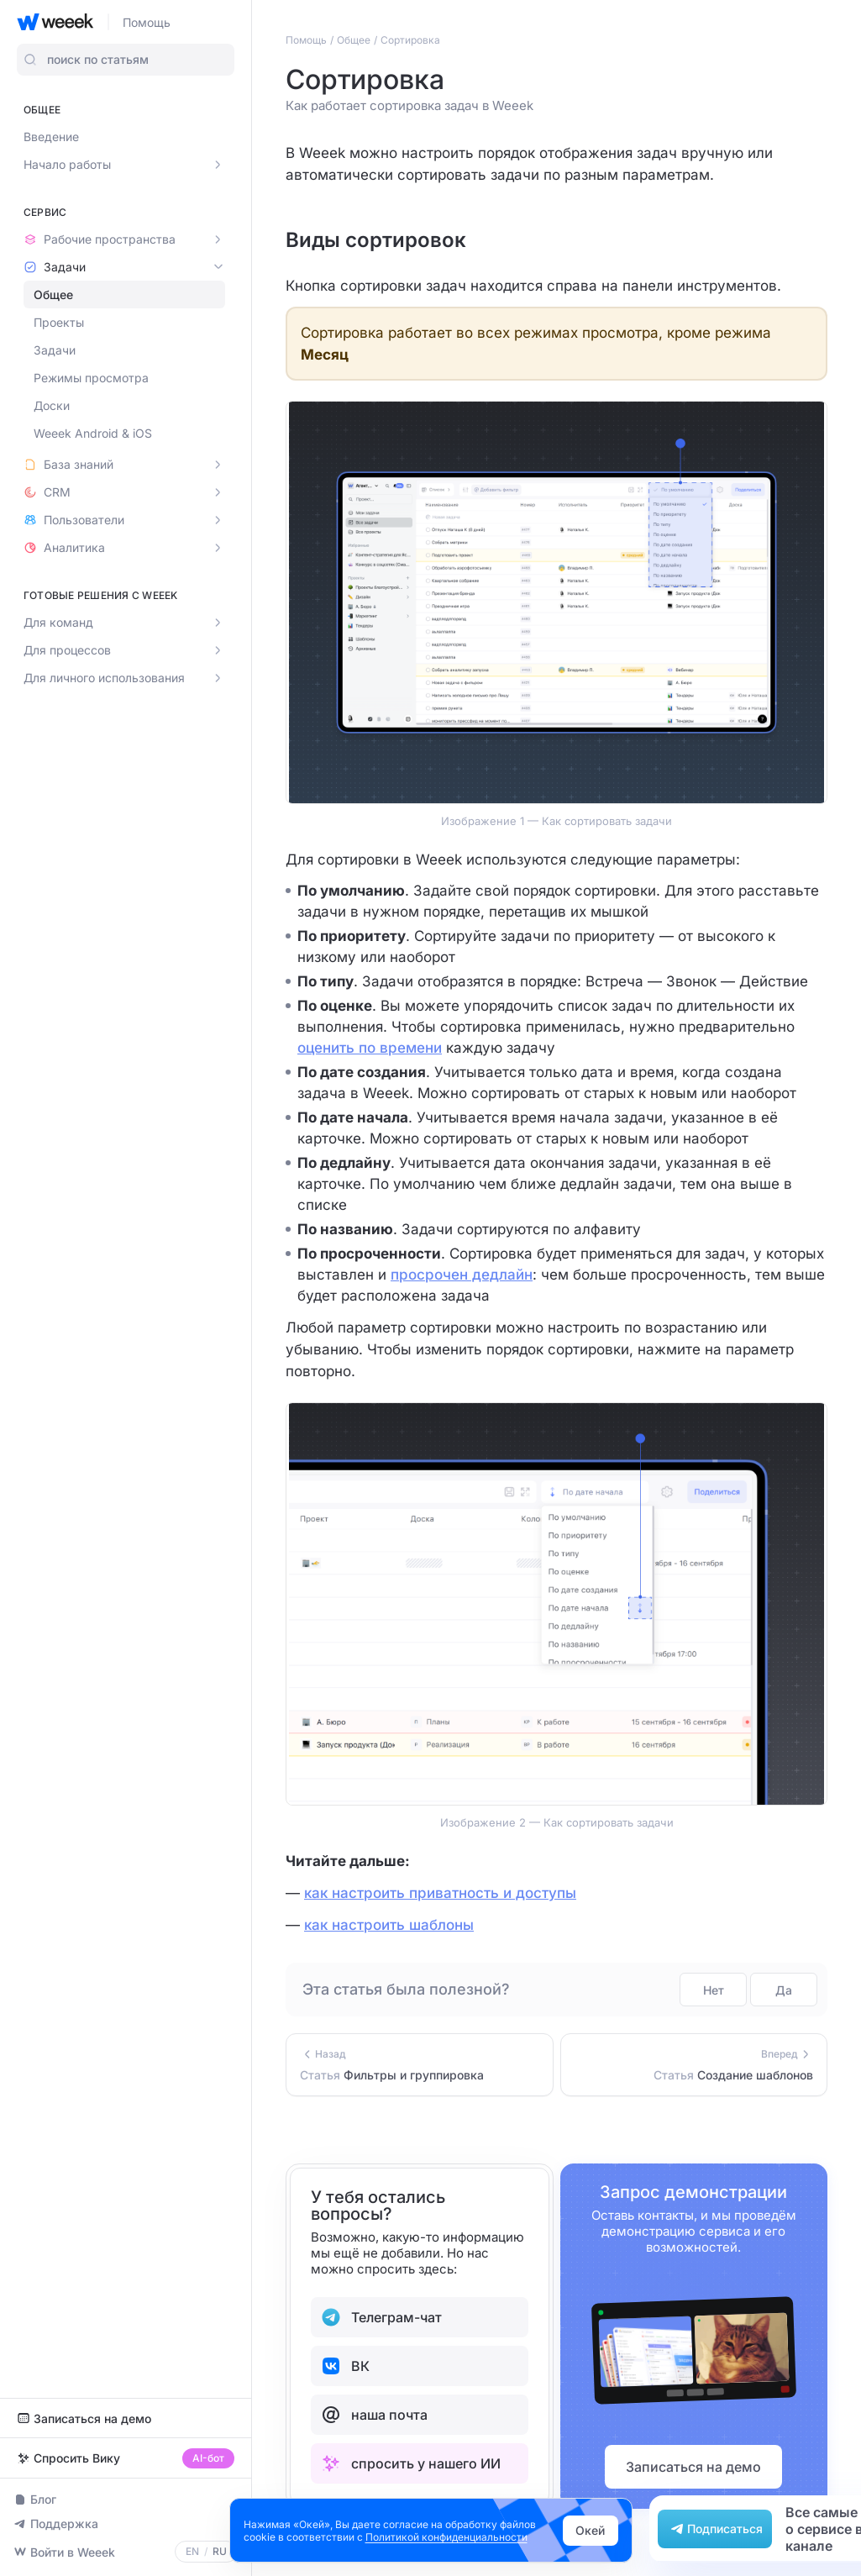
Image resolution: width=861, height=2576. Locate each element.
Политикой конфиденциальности (446, 2537)
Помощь (147, 22)
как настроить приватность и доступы (440, 1893)
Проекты (59, 322)
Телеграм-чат (381, 2317)
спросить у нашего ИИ (411, 2463)
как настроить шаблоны (389, 1924)
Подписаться (715, 2529)
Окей (590, 2530)
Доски (52, 405)
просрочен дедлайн (462, 1274)
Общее (53, 294)
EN (192, 2552)
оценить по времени (369, 1047)
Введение (51, 136)
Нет (713, 1990)
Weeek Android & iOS (93, 433)
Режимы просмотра (91, 378)
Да (783, 1990)
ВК (345, 2366)
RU (220, 2552)
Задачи (55, 350)
